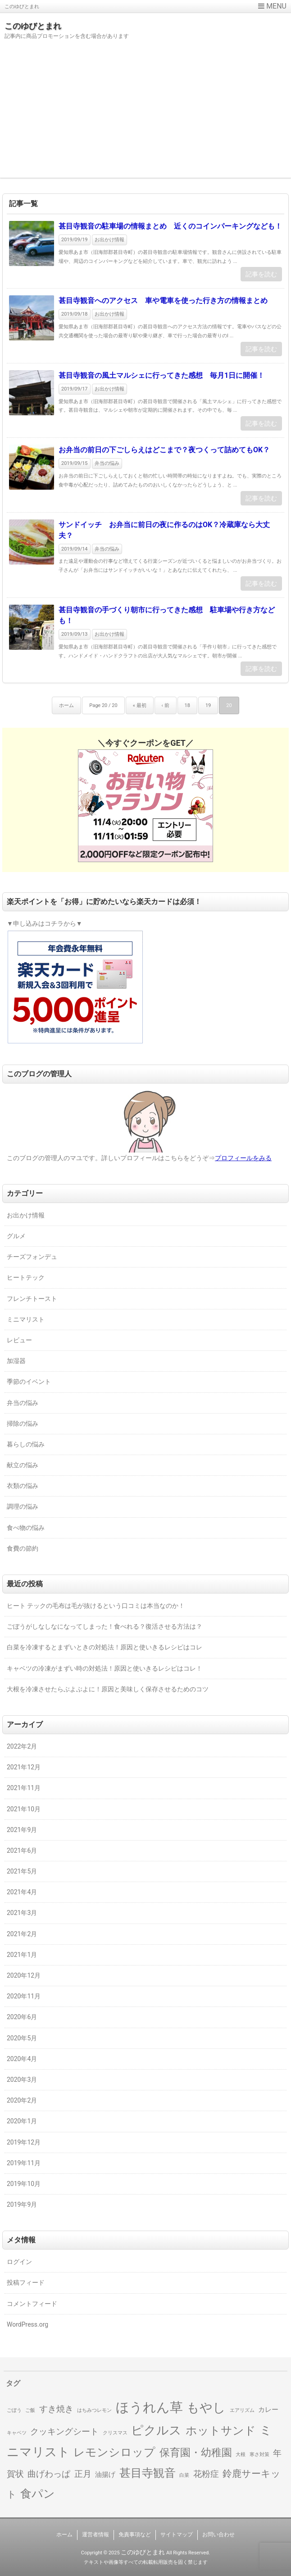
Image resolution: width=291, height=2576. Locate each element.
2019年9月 (22, 2204)
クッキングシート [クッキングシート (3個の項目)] (64, 2432)
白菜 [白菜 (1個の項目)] (184, 2475)
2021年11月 (24, 1787)
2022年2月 (22, 1746)
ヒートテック (26, 1277)
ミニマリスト (26, 1319)
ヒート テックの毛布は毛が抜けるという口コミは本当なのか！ (96, 1605)
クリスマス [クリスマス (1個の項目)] (115, 2433)
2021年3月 (22, 1912)
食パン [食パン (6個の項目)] (37, 2493)
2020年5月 (22, 2038)
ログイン (19, 2261)
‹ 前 (165, 705)
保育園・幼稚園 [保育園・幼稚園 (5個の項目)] (195, 2452)
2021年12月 (24, 1767)
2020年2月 (22, 2100)
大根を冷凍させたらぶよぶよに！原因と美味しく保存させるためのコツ (108, 1689)
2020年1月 (22, 2121)
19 (208, 705)
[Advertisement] (145, 114)
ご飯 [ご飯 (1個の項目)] (30, 2410)
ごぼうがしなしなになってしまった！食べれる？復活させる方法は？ (104, 1626)
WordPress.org (27, 2324)
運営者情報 (95, 2534)
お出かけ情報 (109, 240)
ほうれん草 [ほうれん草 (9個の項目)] (149, 2407)
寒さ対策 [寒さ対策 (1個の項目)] (259, 2454)
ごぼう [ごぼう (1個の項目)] (14, 2410)
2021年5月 (22, 1871)
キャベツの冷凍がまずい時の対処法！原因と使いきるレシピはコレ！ (104, 1668)
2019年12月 (24, 2142)
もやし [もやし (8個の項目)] (206, 2407)
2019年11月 (24, 2163)
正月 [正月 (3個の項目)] (82, 2474)
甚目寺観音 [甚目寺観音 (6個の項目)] (147, 2473)
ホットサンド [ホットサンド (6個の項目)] (221, 2430)
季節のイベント (29, 1381)
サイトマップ (176, 2534)
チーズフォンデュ (32, 1256)
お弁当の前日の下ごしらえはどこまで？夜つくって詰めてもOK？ (164, 449)
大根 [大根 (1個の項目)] (241, 2454)
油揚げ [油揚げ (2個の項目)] (105, 2474)
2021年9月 (22, 1829)
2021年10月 (24, 1809)
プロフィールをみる (243, 1158)
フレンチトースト (32, 1298)
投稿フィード (26, 2282)
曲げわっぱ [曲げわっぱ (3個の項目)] (48, 2474)
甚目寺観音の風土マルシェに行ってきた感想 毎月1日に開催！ (161, 375)
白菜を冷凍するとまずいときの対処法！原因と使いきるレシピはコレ (104, 1647)
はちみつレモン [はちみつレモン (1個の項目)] (94, 2410)
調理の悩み (22, 1506)
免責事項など (134, 2534)
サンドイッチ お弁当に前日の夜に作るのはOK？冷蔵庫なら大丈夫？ (164, 530)
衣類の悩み (22, 1485)
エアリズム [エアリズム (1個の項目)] (242, 2410)
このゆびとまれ (33, 26)
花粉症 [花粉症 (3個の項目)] (206, 2474)
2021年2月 (22, 1934)
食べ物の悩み (26, 1527)
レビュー (19, 1340)
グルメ (16, 1236)
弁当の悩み (107, 463)
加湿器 (16, 1360)
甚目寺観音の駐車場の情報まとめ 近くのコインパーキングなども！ (170, 226)
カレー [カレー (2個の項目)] (268, 2410)
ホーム (66, 705)
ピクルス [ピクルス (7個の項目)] (156, 2430)
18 (187, 705)
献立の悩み (22, 1465)
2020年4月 (22, 2058)
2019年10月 (24, 2183)
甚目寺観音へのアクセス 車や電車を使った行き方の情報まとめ (163, 300)
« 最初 (139, 705)
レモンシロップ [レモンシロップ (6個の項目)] (114, 2452)
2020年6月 (22, 2016)
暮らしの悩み (26, 1444)
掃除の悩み (22, 1423)
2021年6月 (22, 1850)
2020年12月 (24, 1975)
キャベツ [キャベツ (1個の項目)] (17, 2433)
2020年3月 (22, 2079)
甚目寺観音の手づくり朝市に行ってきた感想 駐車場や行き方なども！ (167, 615)
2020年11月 (24, 1996)
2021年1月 (22, 1954)
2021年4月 (22, 1892)
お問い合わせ (218, 2534)
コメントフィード (32, 2303)
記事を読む (261, 274)
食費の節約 (22, 1548)
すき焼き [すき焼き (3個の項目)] (56, 2409)
